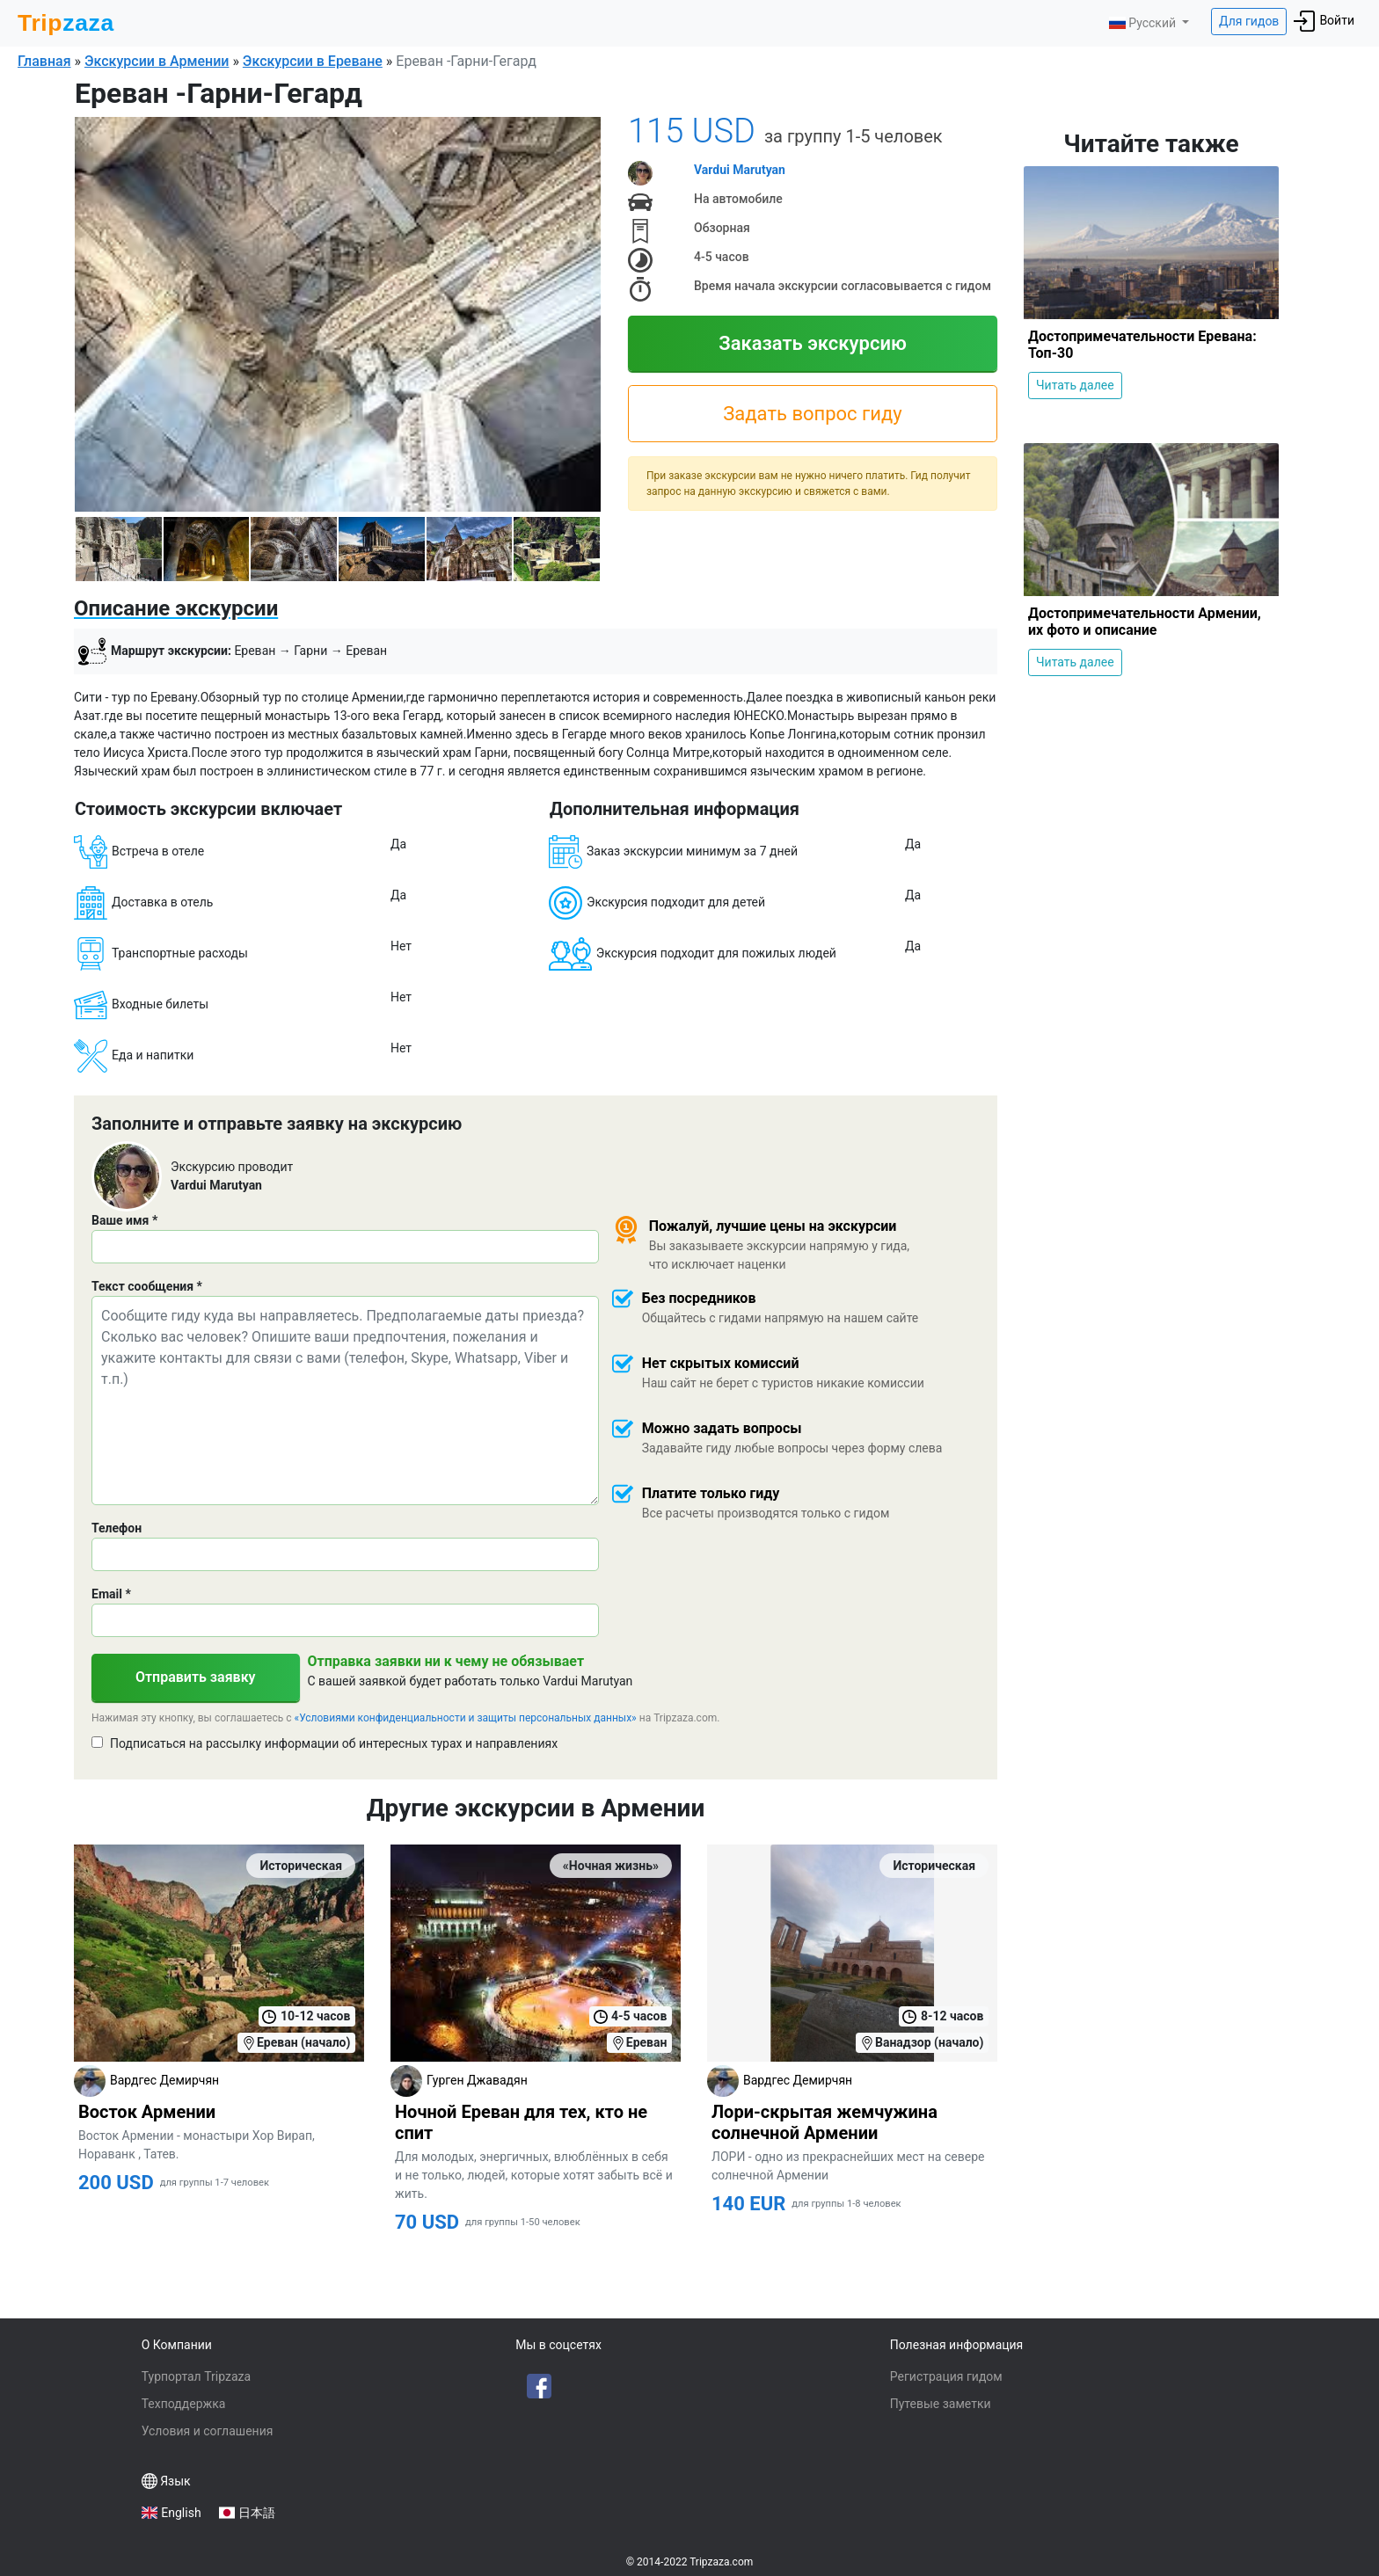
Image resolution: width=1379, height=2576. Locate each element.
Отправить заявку (195, 1677)
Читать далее (1075, 385)
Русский (1143, 23)
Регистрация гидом (946, 2376)
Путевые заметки (940, 2404)
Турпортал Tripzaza (196, 2376)
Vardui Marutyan (739, 170)
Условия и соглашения (208, 2431)
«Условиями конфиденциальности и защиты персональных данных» (466, 1718)
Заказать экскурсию (813, 343)
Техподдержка (184, 2404)
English (181, 2513)
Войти (1324, 21)
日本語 (256, 2513)
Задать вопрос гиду (812, 414)
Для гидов (1249, 21)
